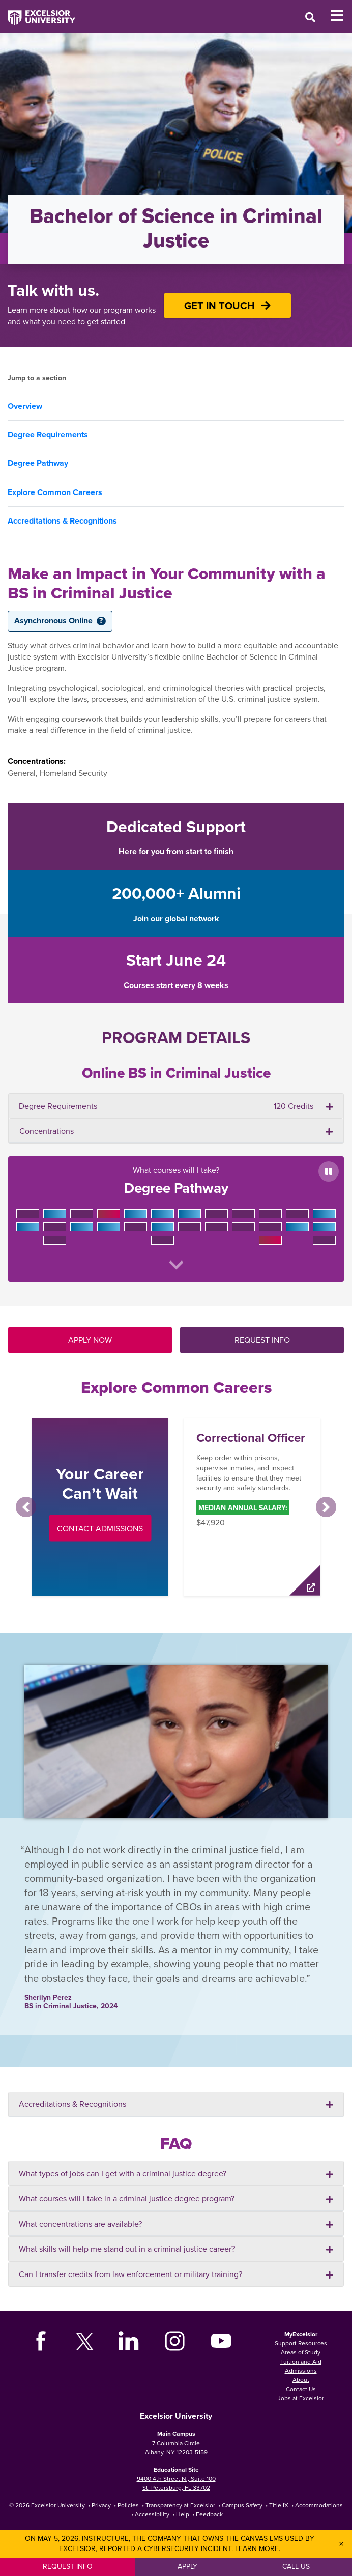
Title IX (278, 2505)
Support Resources (301, 2343)
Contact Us (301, 2389)
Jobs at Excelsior (301, 2398)
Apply (187, 2566)
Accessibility (152, 2514)
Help (182, 2514)
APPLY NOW (90, 1340)
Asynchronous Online (60, 620)
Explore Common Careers (55, 492)
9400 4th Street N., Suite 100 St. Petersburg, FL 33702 (176, 2483)
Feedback (209, 2514)
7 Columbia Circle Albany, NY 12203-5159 (176, 2447)
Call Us (296, 2566)
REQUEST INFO (262, 1340)
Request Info (68, 2566)
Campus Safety (242, 2505)
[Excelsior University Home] (37, 12)
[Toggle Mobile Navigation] (341, 15)
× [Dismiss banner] (341, 2544)
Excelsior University (58, 2505)
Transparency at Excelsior (180, 2505)
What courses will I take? (176, 1216)
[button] (26, 1507)
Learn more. (257, 2548)
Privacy (101, 2505)
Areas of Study (300, 2352)
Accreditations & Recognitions (62, 521)
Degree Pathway (38, 463)
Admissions (301, 2370)
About (300, 2379)
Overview (25, 406)
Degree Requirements (48, 435)
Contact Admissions (100, 1528)
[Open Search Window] (310, 17)
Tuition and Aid (300, 2361)
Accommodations (319, 2505)
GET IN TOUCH (227, 305)
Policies (128, 2505)
